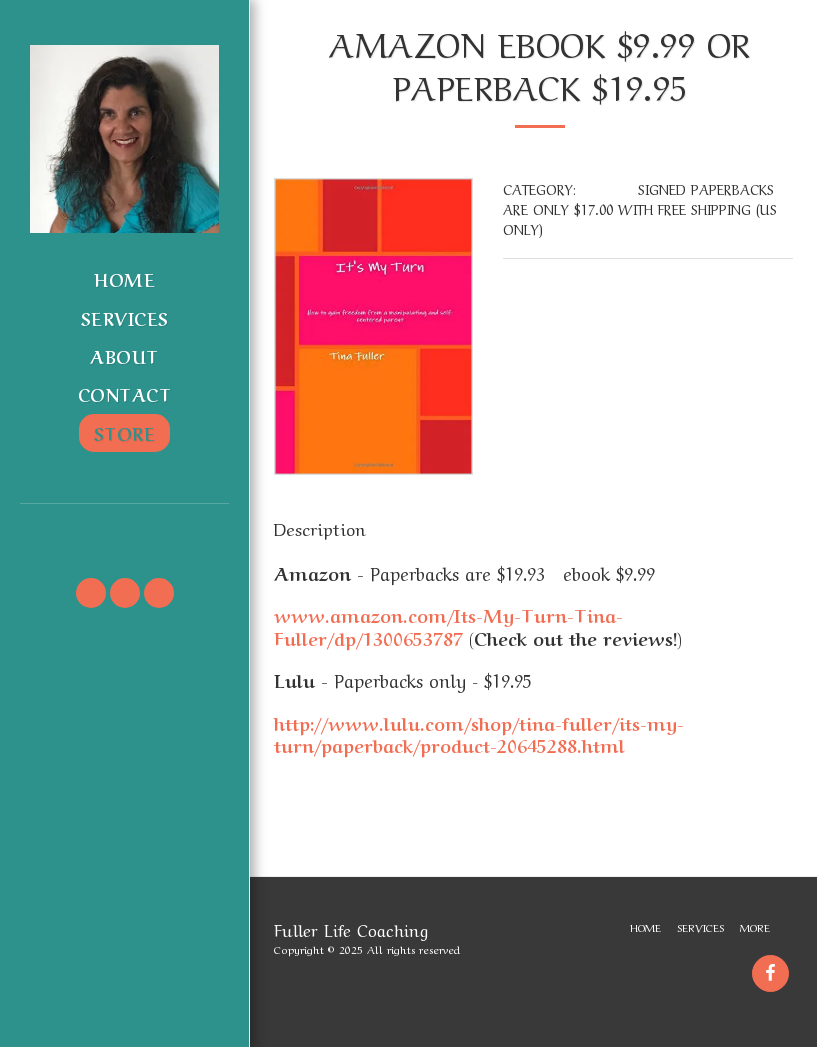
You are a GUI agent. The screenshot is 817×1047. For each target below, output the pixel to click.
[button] (124, 531)
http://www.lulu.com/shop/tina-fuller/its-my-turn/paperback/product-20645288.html (479, 733)
